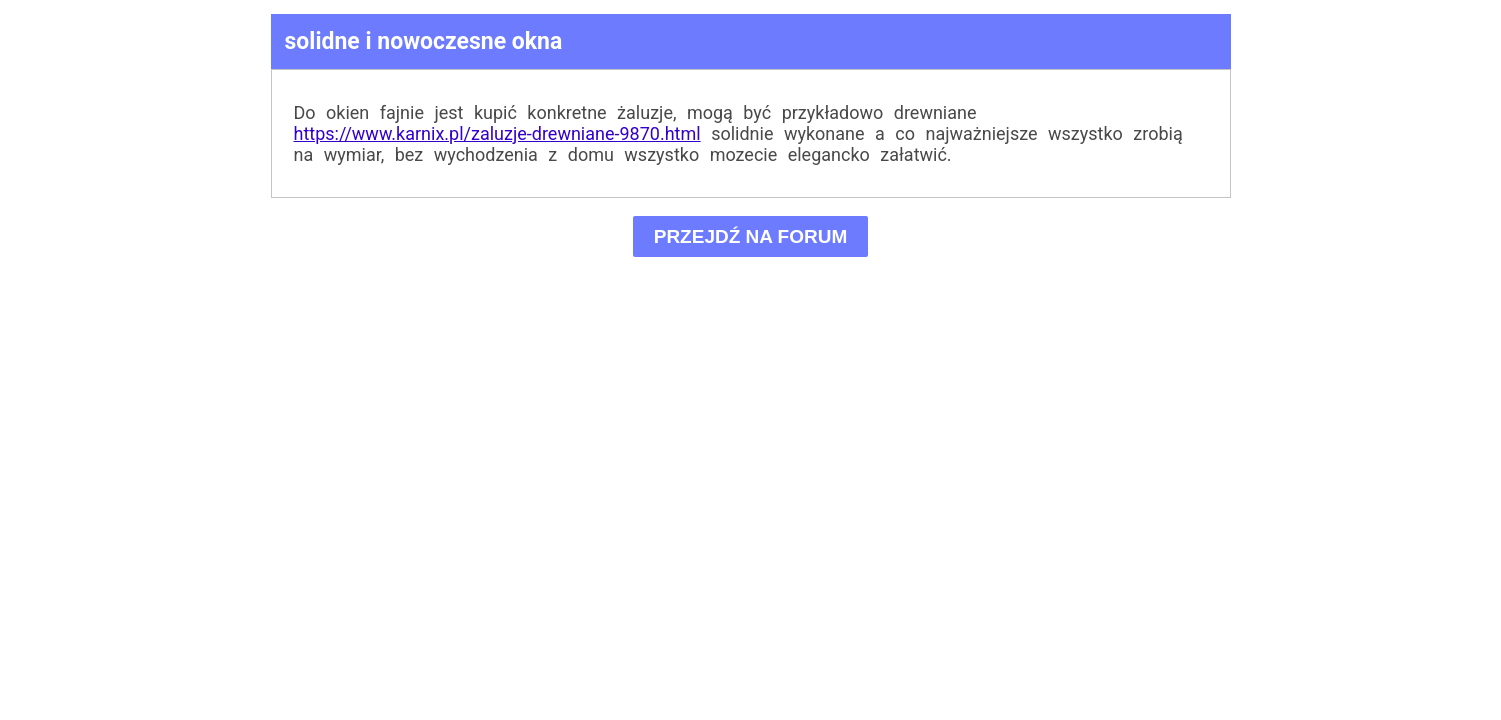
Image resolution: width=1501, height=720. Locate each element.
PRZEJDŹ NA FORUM (750, 236)
